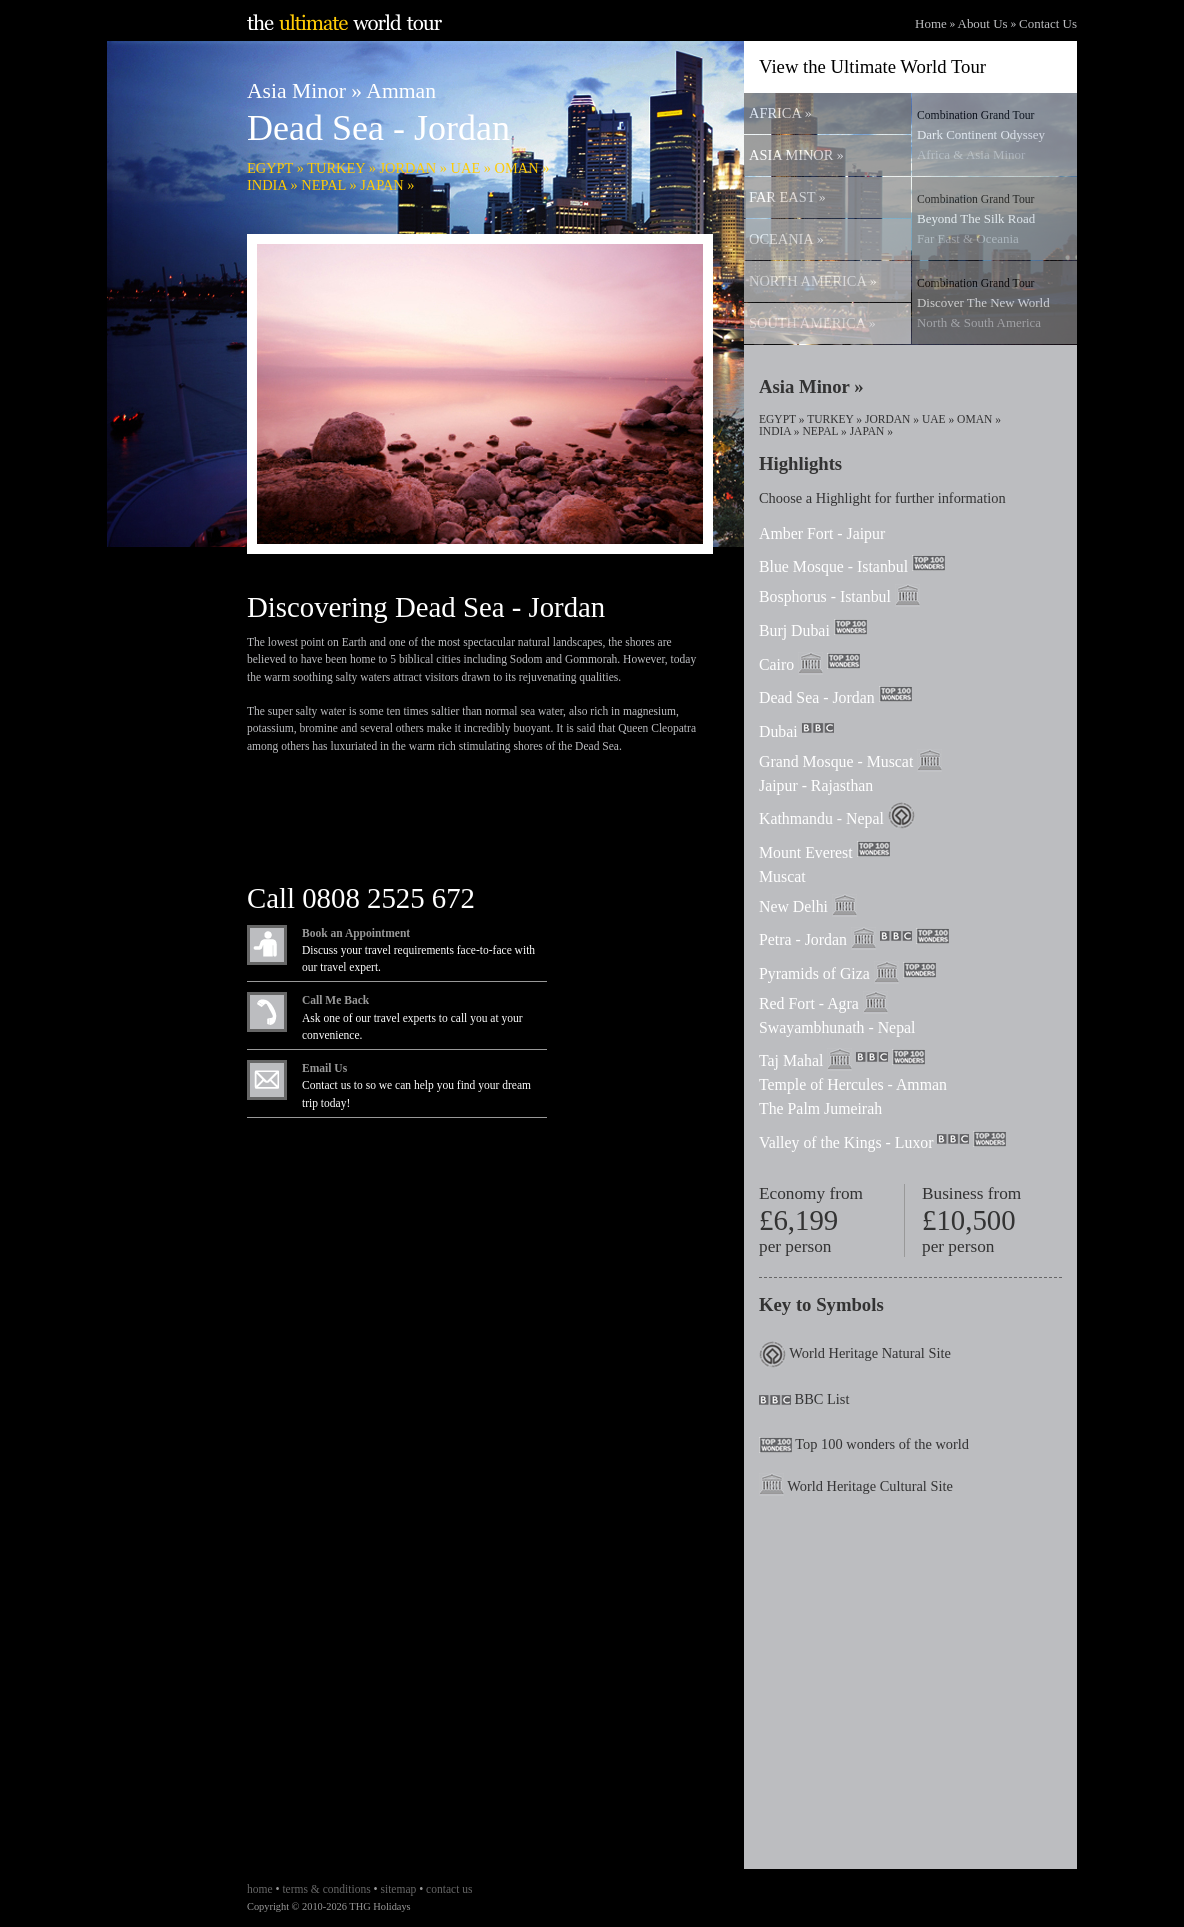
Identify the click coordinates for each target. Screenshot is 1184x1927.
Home (931, 23)
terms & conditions (326, 1889)
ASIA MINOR (796, 155)
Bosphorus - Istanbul (825, 596)
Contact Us (1048, 23)
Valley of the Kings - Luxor (846, 1142)
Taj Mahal (791, 1060)
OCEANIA (786, 239)
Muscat (782, 876)
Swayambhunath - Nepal (837, 1027)
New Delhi (793, 906)
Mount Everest (806, 852)
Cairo (776, 664)
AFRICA (780, 113)
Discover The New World (983, 303)
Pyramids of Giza (814, 973)
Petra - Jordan (803, 939)
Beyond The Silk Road (976, 219)
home (260, 1889)
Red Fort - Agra (809, 1003)
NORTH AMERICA (812, 281)
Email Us (324, 1068)
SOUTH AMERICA (812, 323)
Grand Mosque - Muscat (836, 761)
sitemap (398, 1889)
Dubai (778, 731)
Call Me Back (335, 1000)
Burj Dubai (794, 630)
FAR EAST (787, 197)
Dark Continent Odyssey (981, 135)
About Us (983, 23)
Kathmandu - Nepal (821, 818)
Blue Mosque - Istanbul (833, 566)
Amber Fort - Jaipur (822, 533)
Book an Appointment (356, 933)
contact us (449, 1889)
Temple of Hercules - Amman (853, 1084)
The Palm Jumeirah (820, 1108)
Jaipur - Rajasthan (816, 785)
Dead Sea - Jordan (817, 697)
